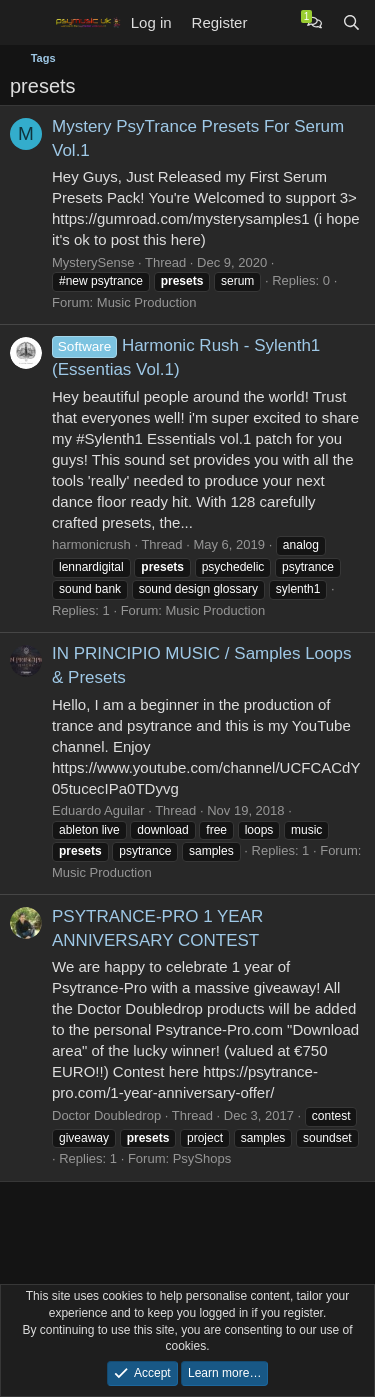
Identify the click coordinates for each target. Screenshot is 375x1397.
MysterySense (93, 262)
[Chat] (314, 22)
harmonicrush (91, 544)
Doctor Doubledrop (106, 1115)
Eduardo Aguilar (98, 810)
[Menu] (27, 23)
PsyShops (202, 1158)
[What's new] (276, 22)
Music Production (147, 302)
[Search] (351, 22)
